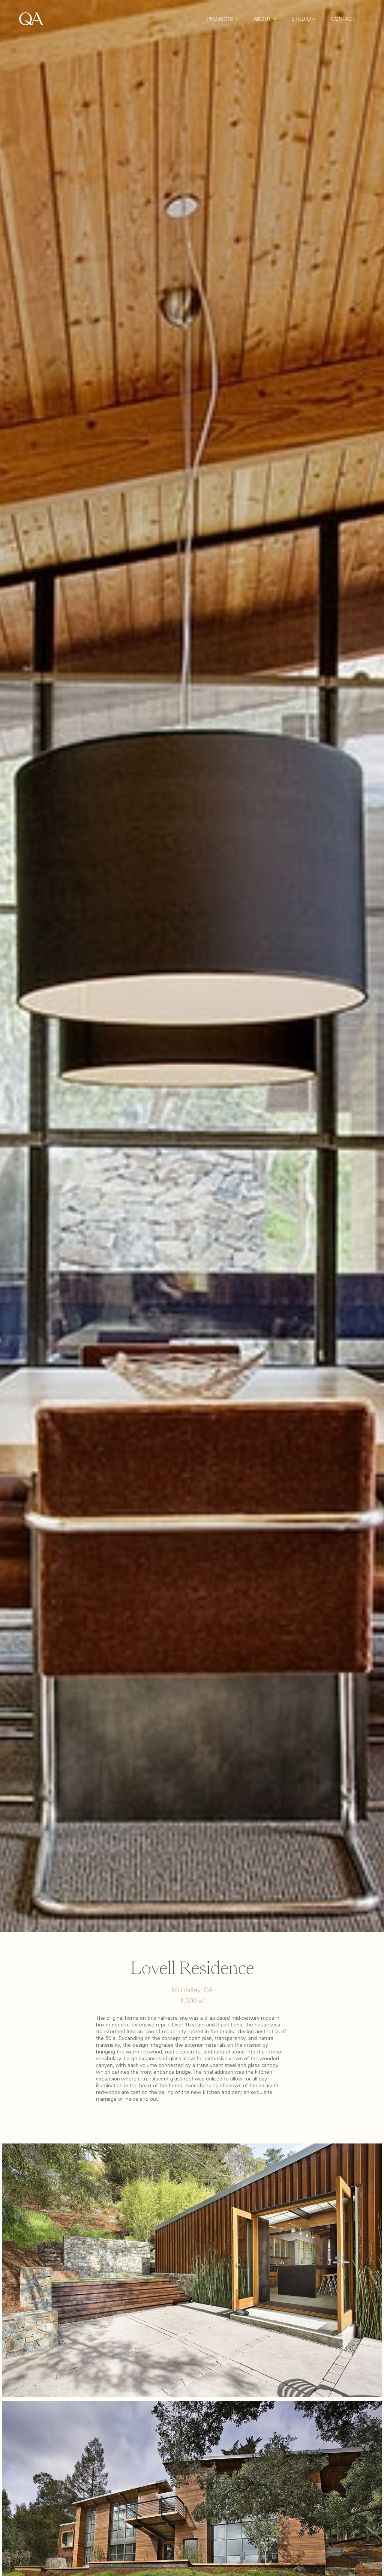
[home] (31, 19)
